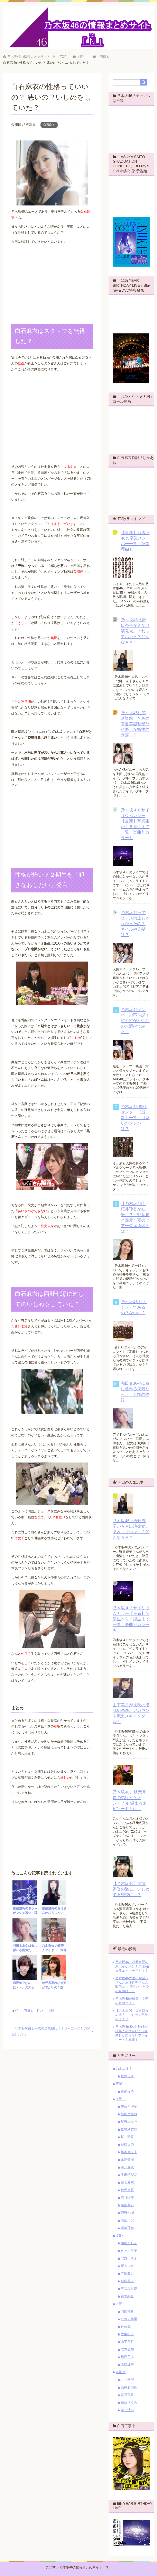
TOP (36, 56)
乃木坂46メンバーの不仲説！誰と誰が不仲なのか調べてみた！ (135, 1020)
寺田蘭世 (127, 2273)
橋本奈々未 (129, 2152)
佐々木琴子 (129, 2250)
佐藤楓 (126, 2326)
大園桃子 (127, 2334)
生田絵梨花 (129, 2175)
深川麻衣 (127, 2167)
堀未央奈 (127, 2266)
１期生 (50, 2010)
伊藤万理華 (129, 2106)
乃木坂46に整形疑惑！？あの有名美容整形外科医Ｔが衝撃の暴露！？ (135, 724)
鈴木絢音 (127, 2296)
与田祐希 (127, 2311)
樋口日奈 (127, 2144)
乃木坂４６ (124, 2068)
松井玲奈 (127, 2076)
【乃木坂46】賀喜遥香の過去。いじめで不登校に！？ (131, 1889)
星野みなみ (129, 2121)
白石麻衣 (49, 124)
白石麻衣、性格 (32, 2010)
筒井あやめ (129, 2387)
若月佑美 (127, 2197)
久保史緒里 (129, 2319)
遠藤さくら (129, 2402)
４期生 (121, 2372)
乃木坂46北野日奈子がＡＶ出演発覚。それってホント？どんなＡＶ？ (135, 631)
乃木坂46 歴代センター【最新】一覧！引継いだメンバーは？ (135, 1117)
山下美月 (127, 2341)
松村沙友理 (129, 2129)
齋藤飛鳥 (127, 2228)
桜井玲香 (127, 2137)
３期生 (121, 2304)
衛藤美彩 (127, 2205)
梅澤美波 (127, 2357)
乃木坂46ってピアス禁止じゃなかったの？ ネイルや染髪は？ (135, 923)
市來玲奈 (127, 2091)
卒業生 (121, 2083)
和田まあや (129, 2114)
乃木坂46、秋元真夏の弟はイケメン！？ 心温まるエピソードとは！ (132, 1966)
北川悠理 (127, 2379)
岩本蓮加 (127, 2349)
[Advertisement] (52, 277)
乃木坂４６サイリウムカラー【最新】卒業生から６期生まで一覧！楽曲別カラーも (131, 1619)
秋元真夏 (127, 2190)
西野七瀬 (127, 2212)
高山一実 (127, 2220)
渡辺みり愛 (129, 2288)
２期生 (121, 2235)
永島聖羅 (127, 2159)
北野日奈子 (129, 2258)
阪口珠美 (127, 2364)
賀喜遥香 (127, 2395)
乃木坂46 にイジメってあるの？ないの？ (134, 1307)
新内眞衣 (127, 2281)
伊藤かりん (129, 2243)
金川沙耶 (127, 2410)
